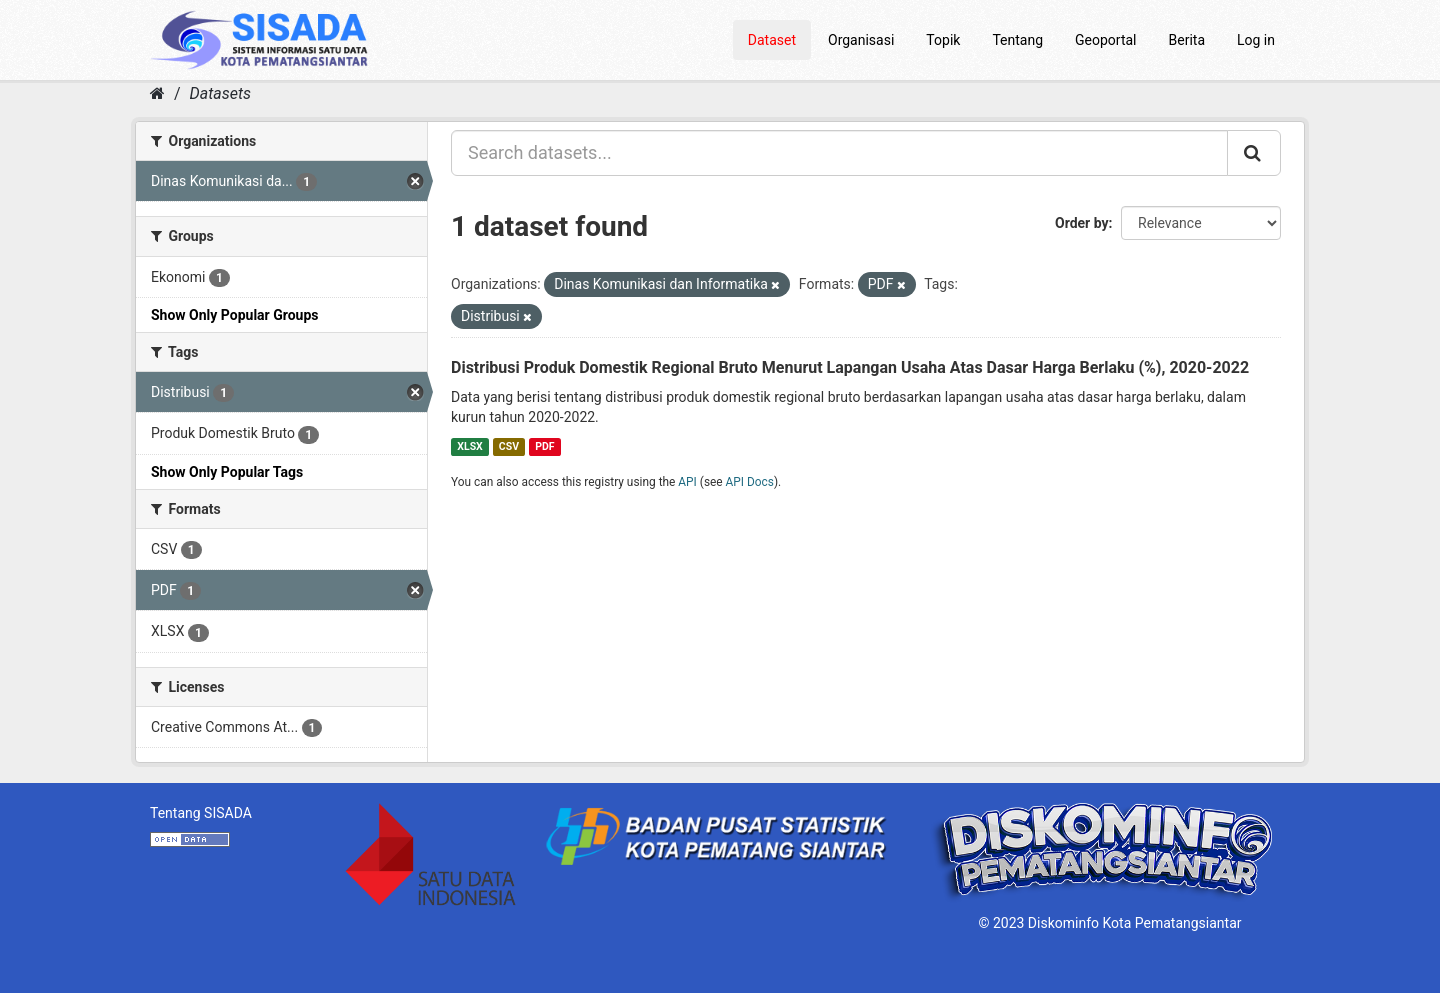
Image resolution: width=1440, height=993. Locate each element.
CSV (509, 446)
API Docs (750, 482)
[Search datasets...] (839, 153)
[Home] (157, 93)
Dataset (772, 40)
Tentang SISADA (201, 813)
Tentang (1017, 40)
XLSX (469, 446)
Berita (1187, 40)
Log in (1256, 40)
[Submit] (1254, 153)
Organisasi (861, 40)
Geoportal (1105, 40)
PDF (544, 446)
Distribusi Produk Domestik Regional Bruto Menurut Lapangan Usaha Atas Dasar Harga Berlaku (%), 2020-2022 (850, 367)
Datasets (220, 93)
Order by (1082, 223)
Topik (943, 40)
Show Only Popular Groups (234, 315)
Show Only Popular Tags (227, 472)
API (687, 482)
